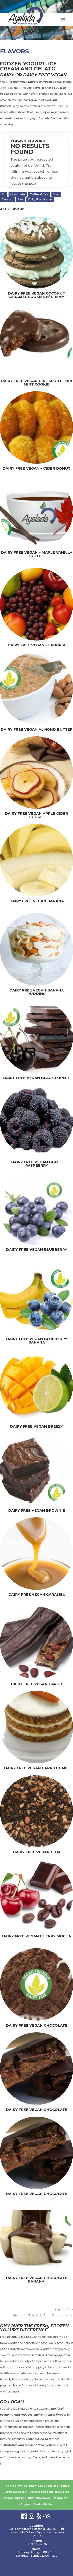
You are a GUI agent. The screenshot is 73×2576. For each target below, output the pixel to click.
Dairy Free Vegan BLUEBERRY (36, 1250)
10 (53, 2315)
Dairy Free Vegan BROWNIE (36, 1510)
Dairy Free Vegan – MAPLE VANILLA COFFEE (36, 554)
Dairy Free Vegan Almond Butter (36, 729)
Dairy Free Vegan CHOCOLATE (36, 2110)
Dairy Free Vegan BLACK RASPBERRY (36, 1164)
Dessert (7, 199)
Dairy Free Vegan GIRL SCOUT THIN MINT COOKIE (36, 382)
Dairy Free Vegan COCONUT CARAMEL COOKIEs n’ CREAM (36, 295)
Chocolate (17, 194)
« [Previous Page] (21, 2315)
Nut (20, 199)
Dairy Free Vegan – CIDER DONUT (36, 468)
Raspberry (60, 2498)
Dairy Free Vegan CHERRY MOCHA (36, 1936)
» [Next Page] (61, 2315)
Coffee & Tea (39, 194)
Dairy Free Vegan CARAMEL (36, 1594)
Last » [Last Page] (68, 2315)
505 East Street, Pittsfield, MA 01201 (34, 2529)
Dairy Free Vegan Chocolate (36, 2025)
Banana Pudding (41, 2491)
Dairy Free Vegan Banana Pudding (36, 992)
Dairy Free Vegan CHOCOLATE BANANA (36, 2279)
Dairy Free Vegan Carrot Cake (36, 1768)
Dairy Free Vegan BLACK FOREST (36, 1078)
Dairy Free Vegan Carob (36, 1684)
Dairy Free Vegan (40, 199)
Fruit (56, 194)
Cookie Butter (43, 2504)
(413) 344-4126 (36, 2544)
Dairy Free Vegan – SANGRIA (36, 645)
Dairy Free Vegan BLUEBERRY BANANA (36, 1340)
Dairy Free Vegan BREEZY (36, 1426)
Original (25, 2504)
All (3, 194)
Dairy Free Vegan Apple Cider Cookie (36, 815)
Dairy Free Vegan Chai (36, 1852)
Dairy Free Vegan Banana (36, 901)
